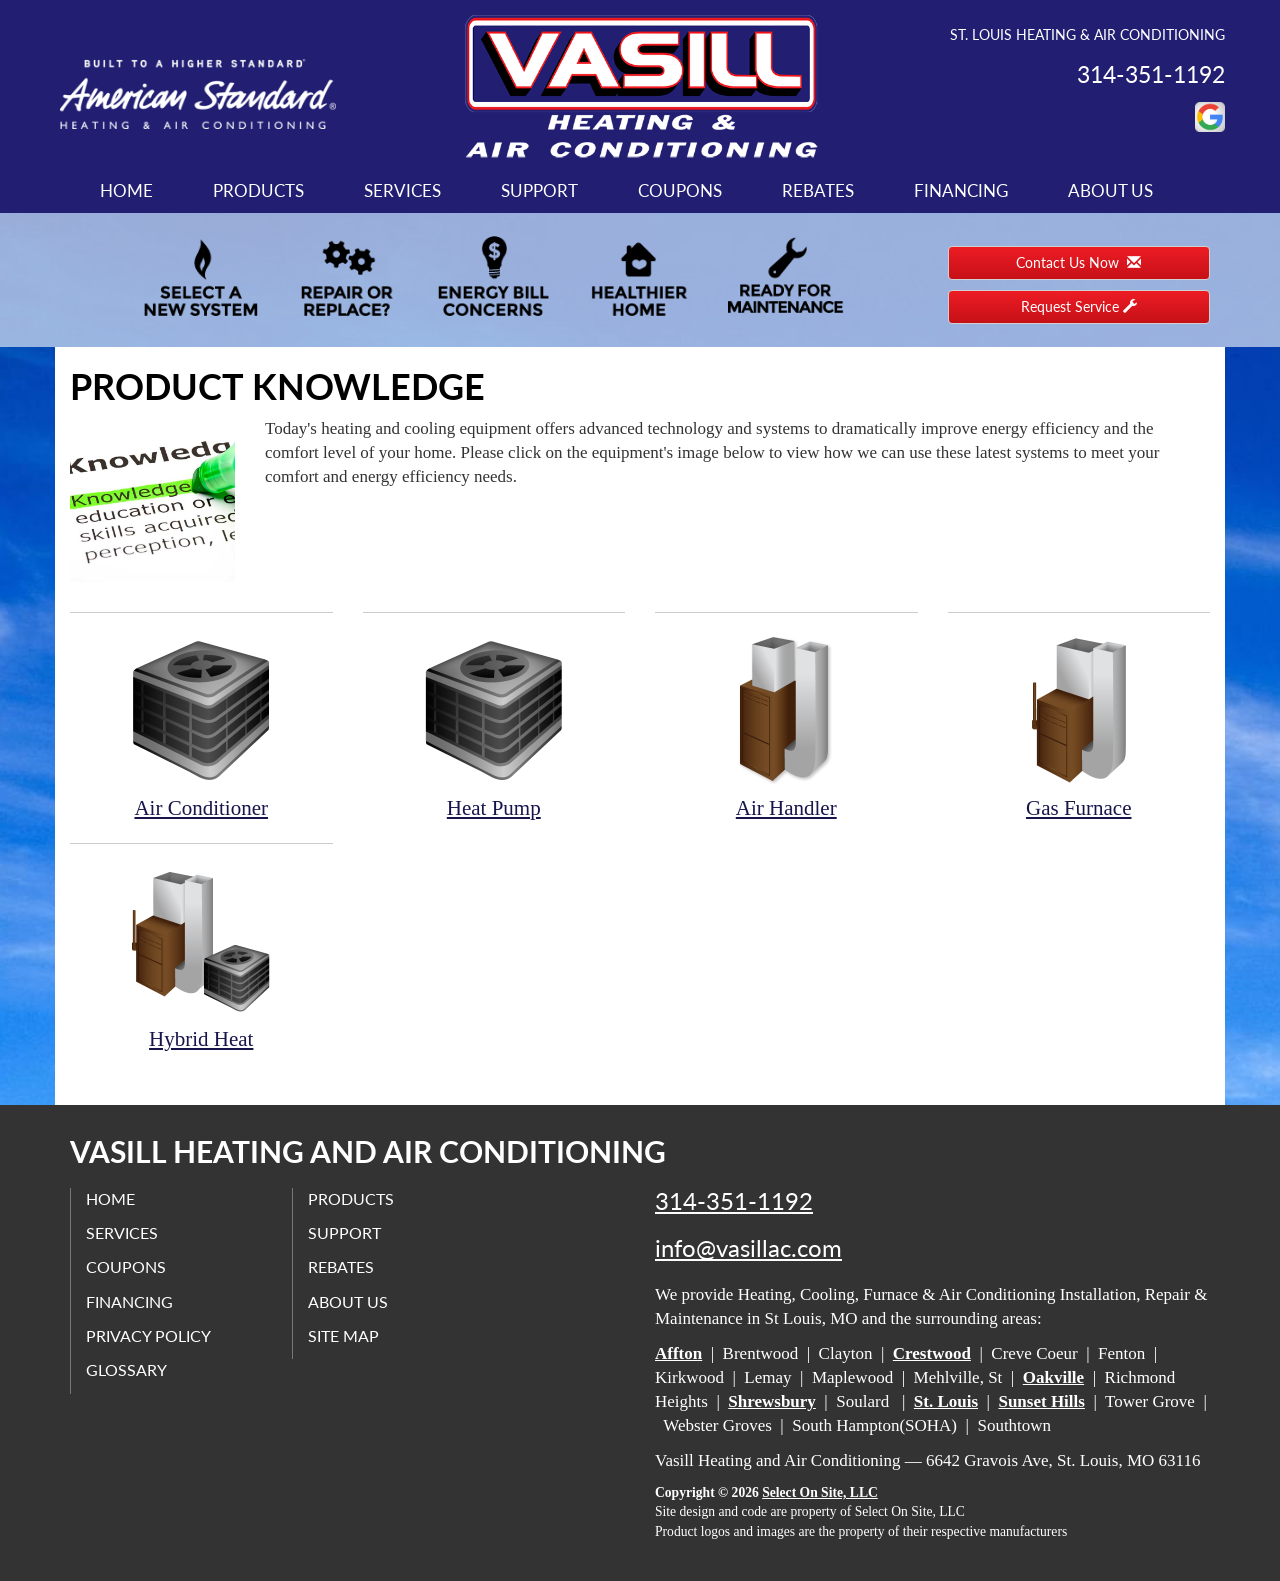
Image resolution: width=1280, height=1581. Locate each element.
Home (126, 190)
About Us (1110, 190)
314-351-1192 (734, 1201)
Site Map (343, 1335)
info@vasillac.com (748, 1248)
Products (258, 190)
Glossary (126, 1369)
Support (539, 190)
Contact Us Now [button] (1078, 262)
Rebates (818, 190)
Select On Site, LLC (820, 1492)
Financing (961, 190)
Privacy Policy (148, 1335)
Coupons (680, 190)
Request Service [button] (1079, 306)
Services (402, 190)
